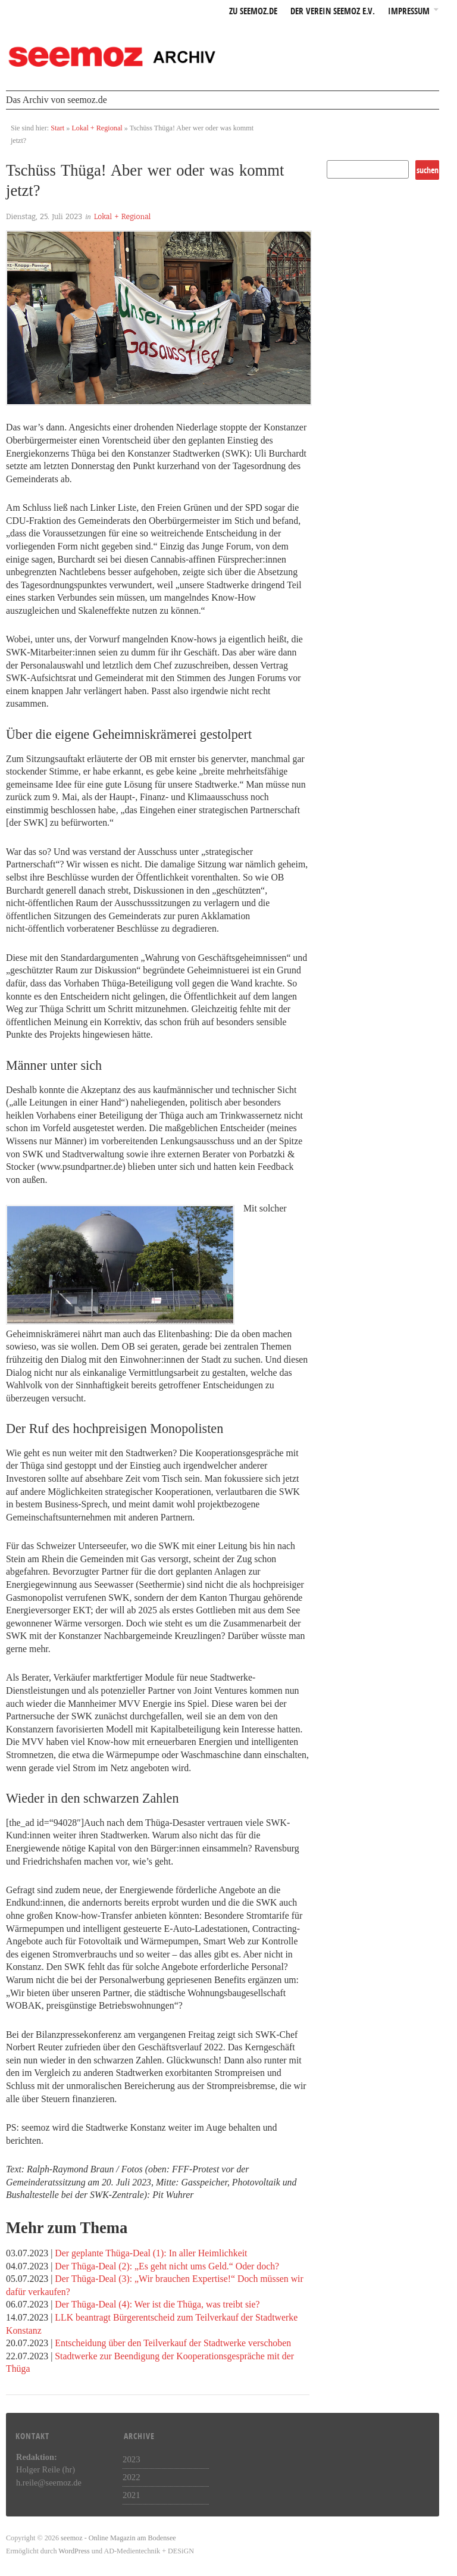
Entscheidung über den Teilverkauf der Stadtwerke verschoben (173, 2343)
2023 (131, 2459)
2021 (131, 2495)
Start (57, 128)
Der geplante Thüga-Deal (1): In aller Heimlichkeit (151, 2253)
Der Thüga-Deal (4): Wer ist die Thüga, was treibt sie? (157, 2304)
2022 (131, 2477)
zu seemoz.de (253, 11)
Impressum (409, 11)
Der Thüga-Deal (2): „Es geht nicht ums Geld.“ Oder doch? (167, 2266)
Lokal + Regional (96, 128)
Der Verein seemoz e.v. (332, 11)
